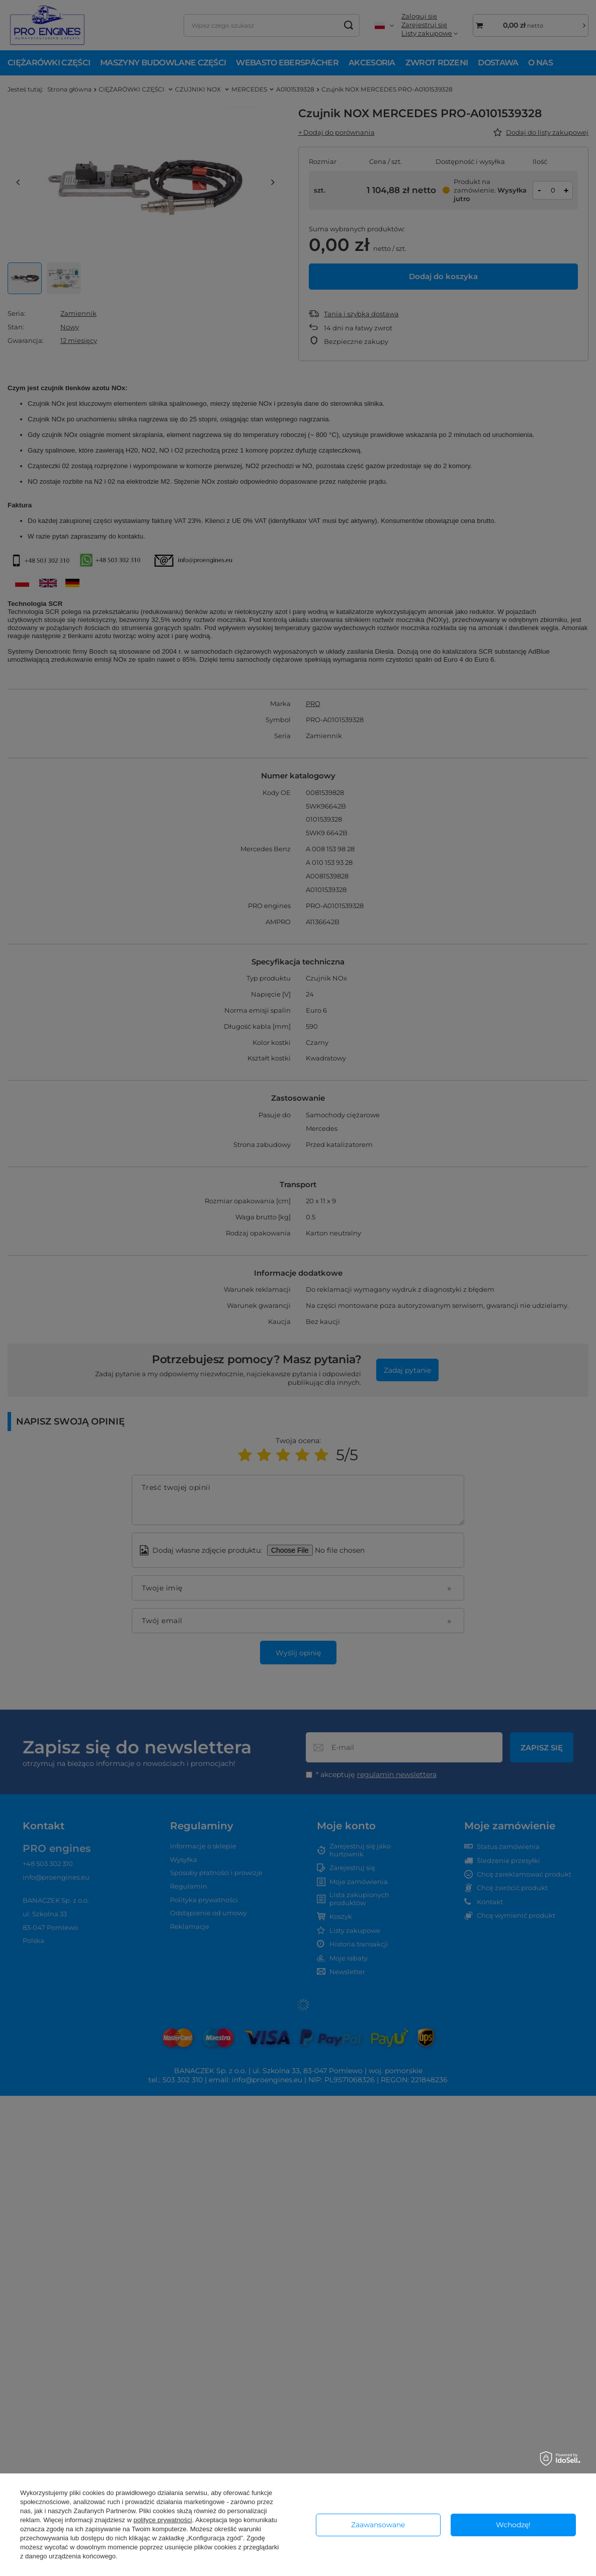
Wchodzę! (513, 2524)
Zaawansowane (378, 2524)
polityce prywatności (162, 2520)
